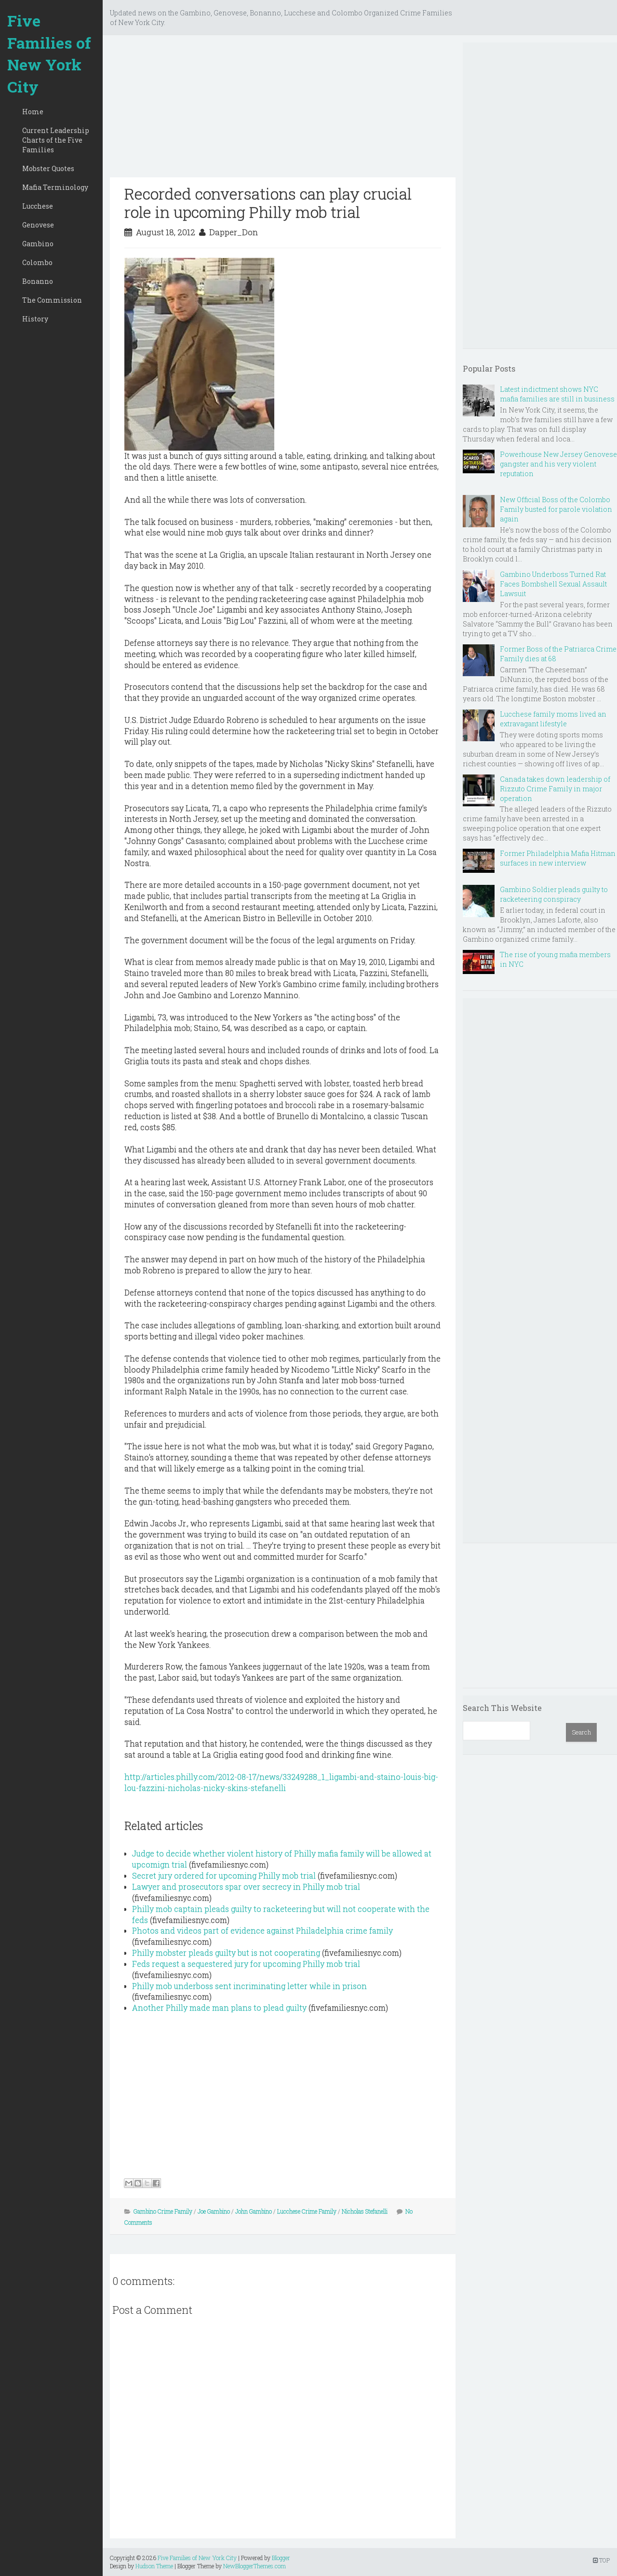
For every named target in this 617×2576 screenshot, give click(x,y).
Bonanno (37, 281)
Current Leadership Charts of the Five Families (55, 140)
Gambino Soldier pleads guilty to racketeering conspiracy (554, 894)
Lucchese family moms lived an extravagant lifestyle (553, 718)
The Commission (52, 300)
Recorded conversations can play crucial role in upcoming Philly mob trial (268, 202)
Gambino (38, 243)
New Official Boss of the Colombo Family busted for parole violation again (556, 509)
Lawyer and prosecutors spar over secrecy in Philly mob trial (246, 1887)
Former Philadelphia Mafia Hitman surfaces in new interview (558, 858)
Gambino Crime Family (163, 2211)
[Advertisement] (283, 109)
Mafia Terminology (55, 187)
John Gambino (253, 2211)
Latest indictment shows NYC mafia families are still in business (557, 394)
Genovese (38, 224)
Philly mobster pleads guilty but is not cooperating (226, 1953)
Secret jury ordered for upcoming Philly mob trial (224, 1875)
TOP (601, 2560)
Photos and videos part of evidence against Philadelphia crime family (262, 1930)
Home (32, 111)
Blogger (281, 2558)
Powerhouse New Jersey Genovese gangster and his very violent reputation (558, 464)
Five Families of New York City (49, 53)
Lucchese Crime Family (306, 2211)
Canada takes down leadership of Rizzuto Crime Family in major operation (555, 788)
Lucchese (37, 206)
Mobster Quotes (48, 168)
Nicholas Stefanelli (365, 2211)
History (35, 318)
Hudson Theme (154, 2566)
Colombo (37, 262)
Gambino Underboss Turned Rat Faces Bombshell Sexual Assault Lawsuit (553, 584)
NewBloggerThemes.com (254, 2566)
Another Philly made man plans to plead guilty (219, 2007)
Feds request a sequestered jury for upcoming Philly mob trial (246, 1964)
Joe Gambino (214, 2211)
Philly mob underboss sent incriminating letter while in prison (249, 1986)
